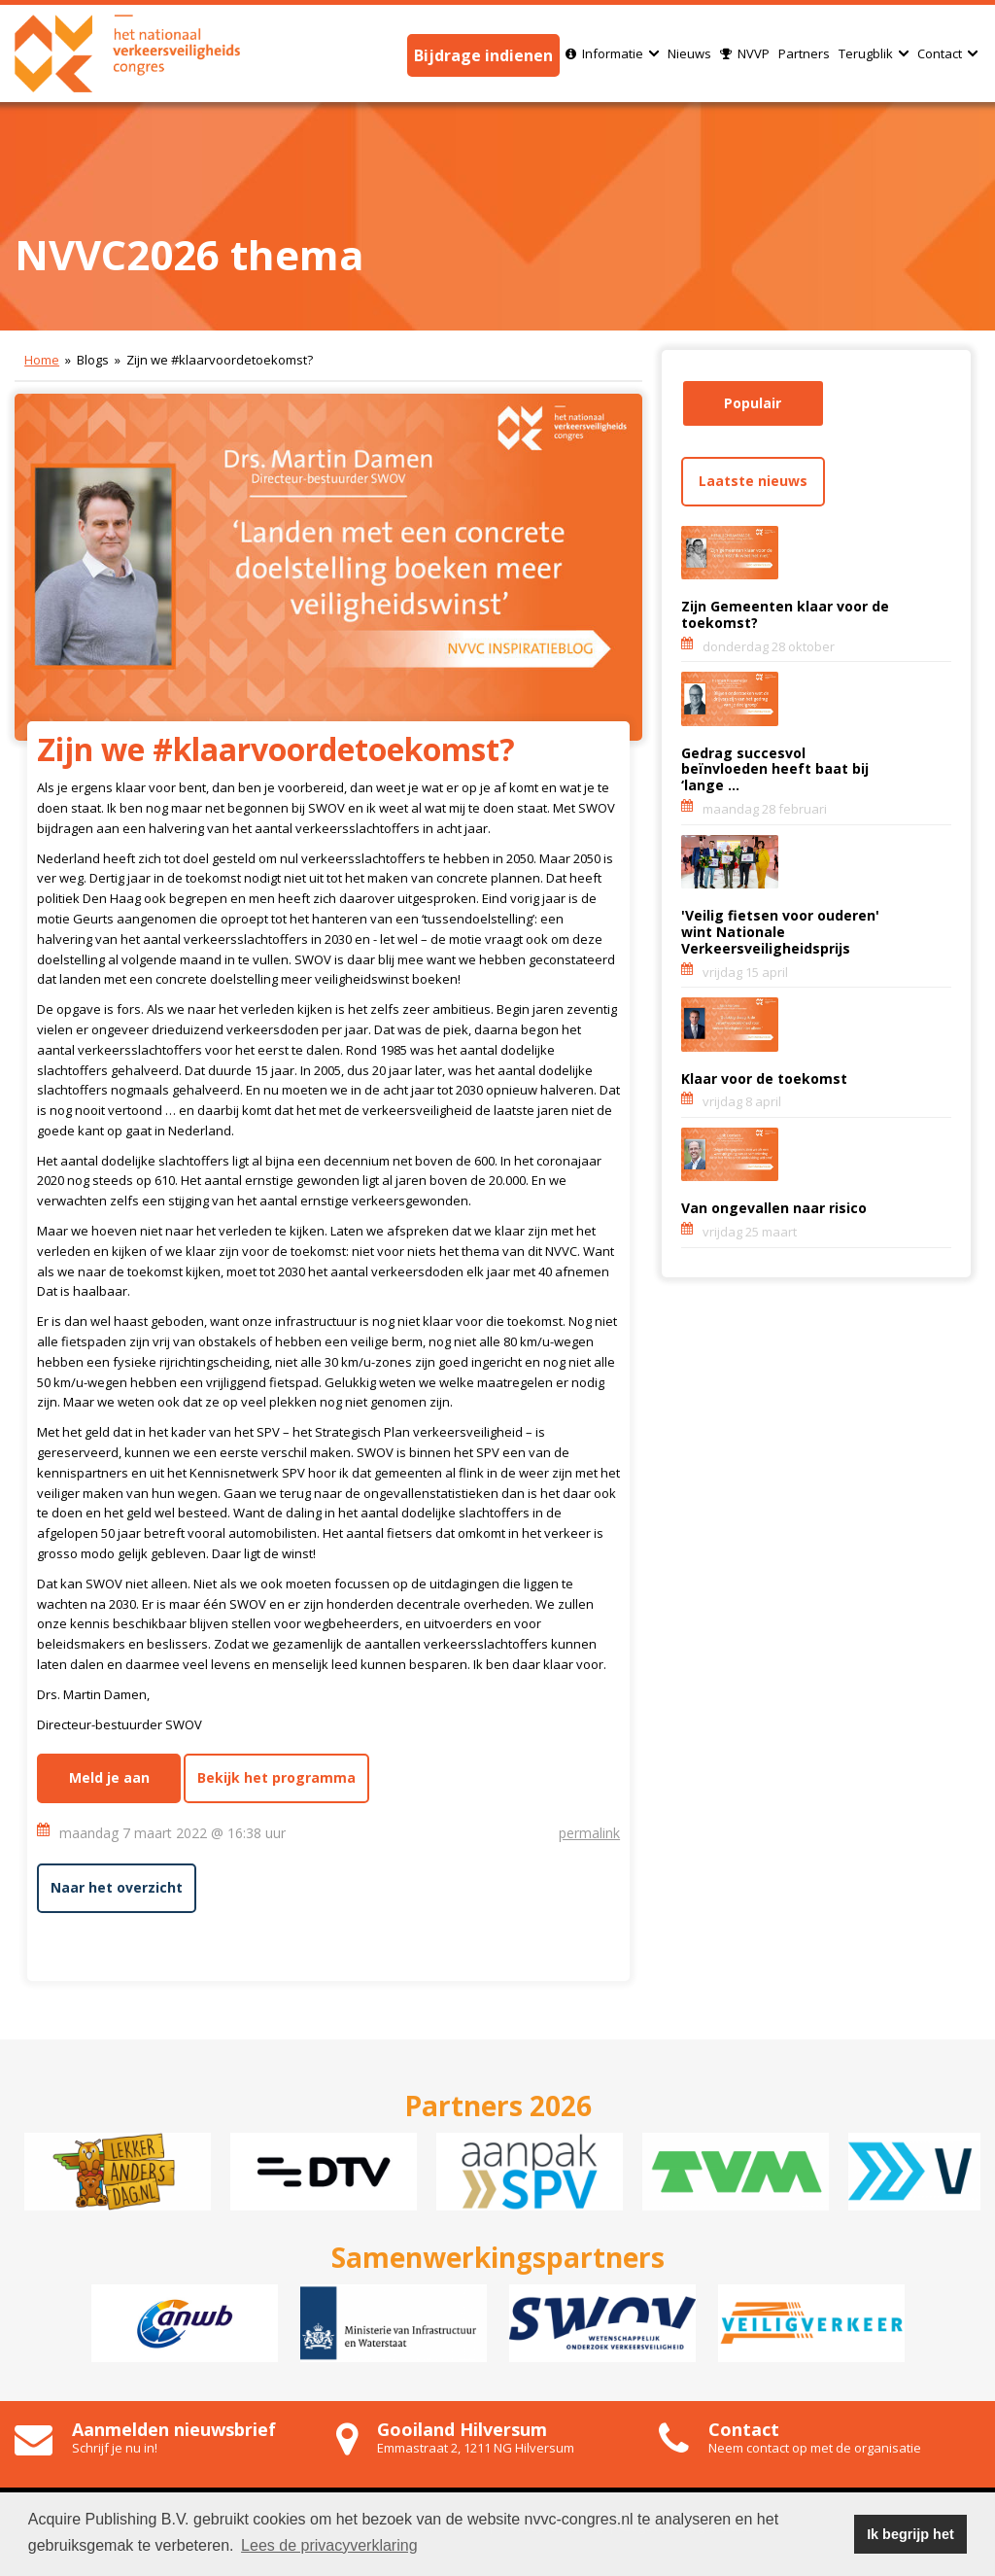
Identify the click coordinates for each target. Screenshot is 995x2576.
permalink (589, 1833)
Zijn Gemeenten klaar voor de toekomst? (785, 614)
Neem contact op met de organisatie (814, 2447)
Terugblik (874, 53)
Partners (804, 53)
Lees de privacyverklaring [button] (329, 2545)
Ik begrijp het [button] (910, 2534)
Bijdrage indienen (483, 55)
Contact (947, 53)
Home (41, 359)
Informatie (612, 53)
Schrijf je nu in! (114, 2447)
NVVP (745, 53)
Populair (752, 403)
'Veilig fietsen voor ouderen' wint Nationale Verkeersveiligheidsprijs (780, 931)
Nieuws (689, 53)
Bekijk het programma (276, 1777)
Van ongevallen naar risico (774, 1208)
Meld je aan (109, 1777)
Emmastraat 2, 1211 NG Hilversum (475, 2447)
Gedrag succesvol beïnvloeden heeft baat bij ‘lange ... (775, 769)
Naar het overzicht (117, 1887)
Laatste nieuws (753, 480)
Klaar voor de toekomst (764, 1078)
